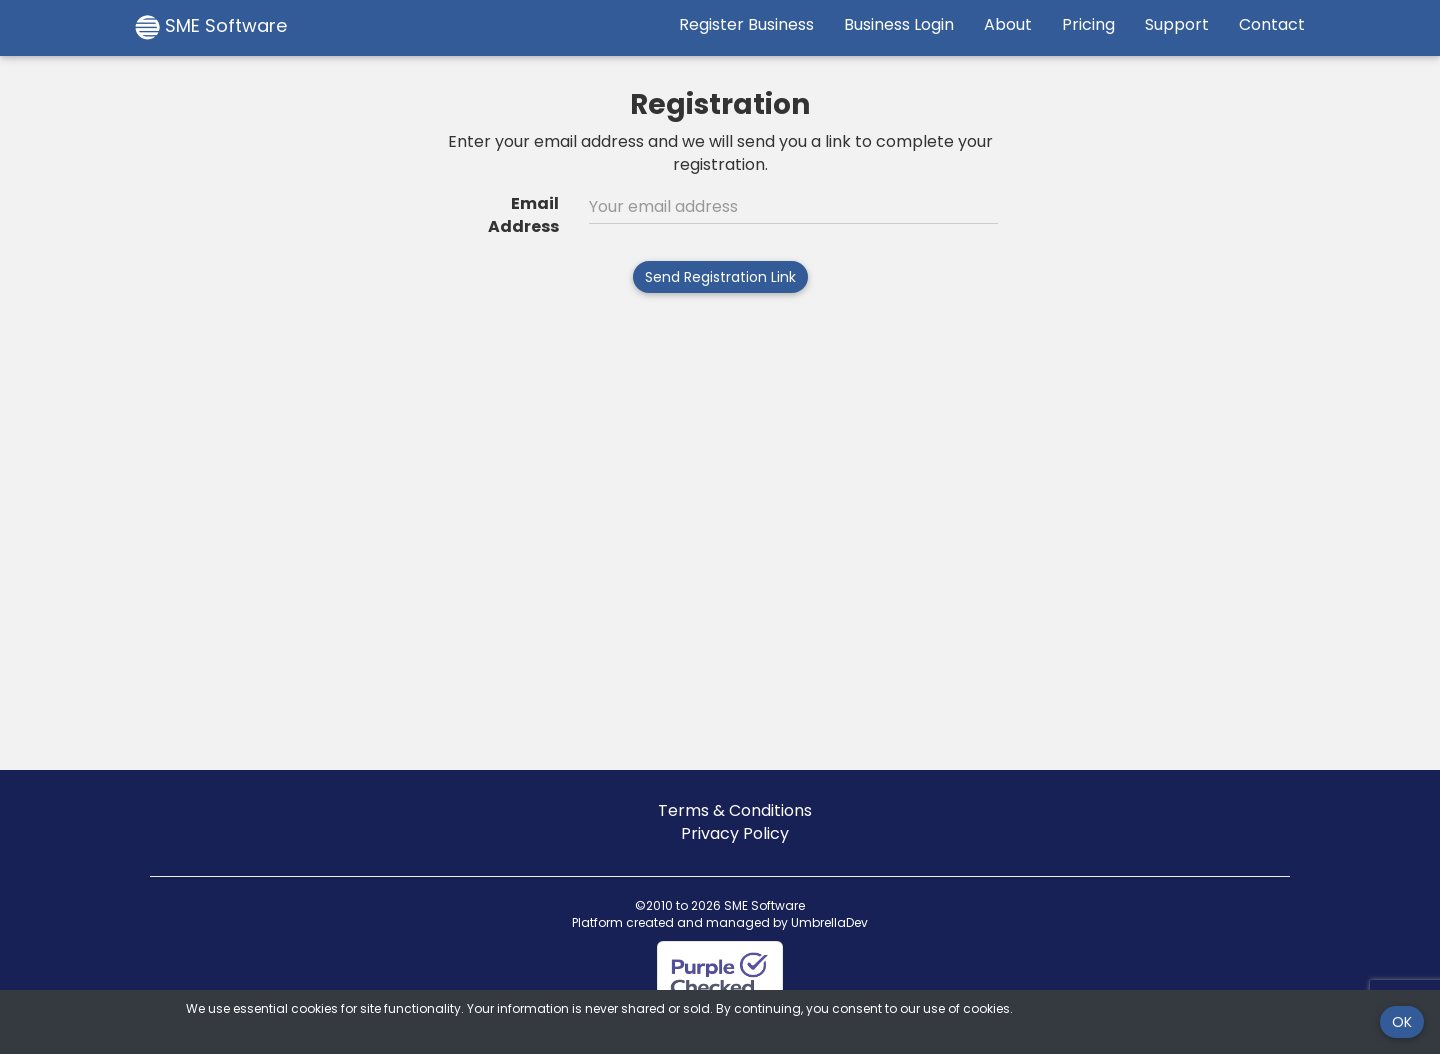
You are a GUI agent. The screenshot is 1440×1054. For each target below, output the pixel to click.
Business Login (899, 24)
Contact (1272, 24)
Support (1177, 24)
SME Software (211, 26)
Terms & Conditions (735, 810)
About (1008, 24)
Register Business (746, 24)
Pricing (1088, 24)
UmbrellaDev (829, 922)
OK (1402, 1022)
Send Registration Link (720, 277)
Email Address (523, 215)
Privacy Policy (735, 833)
